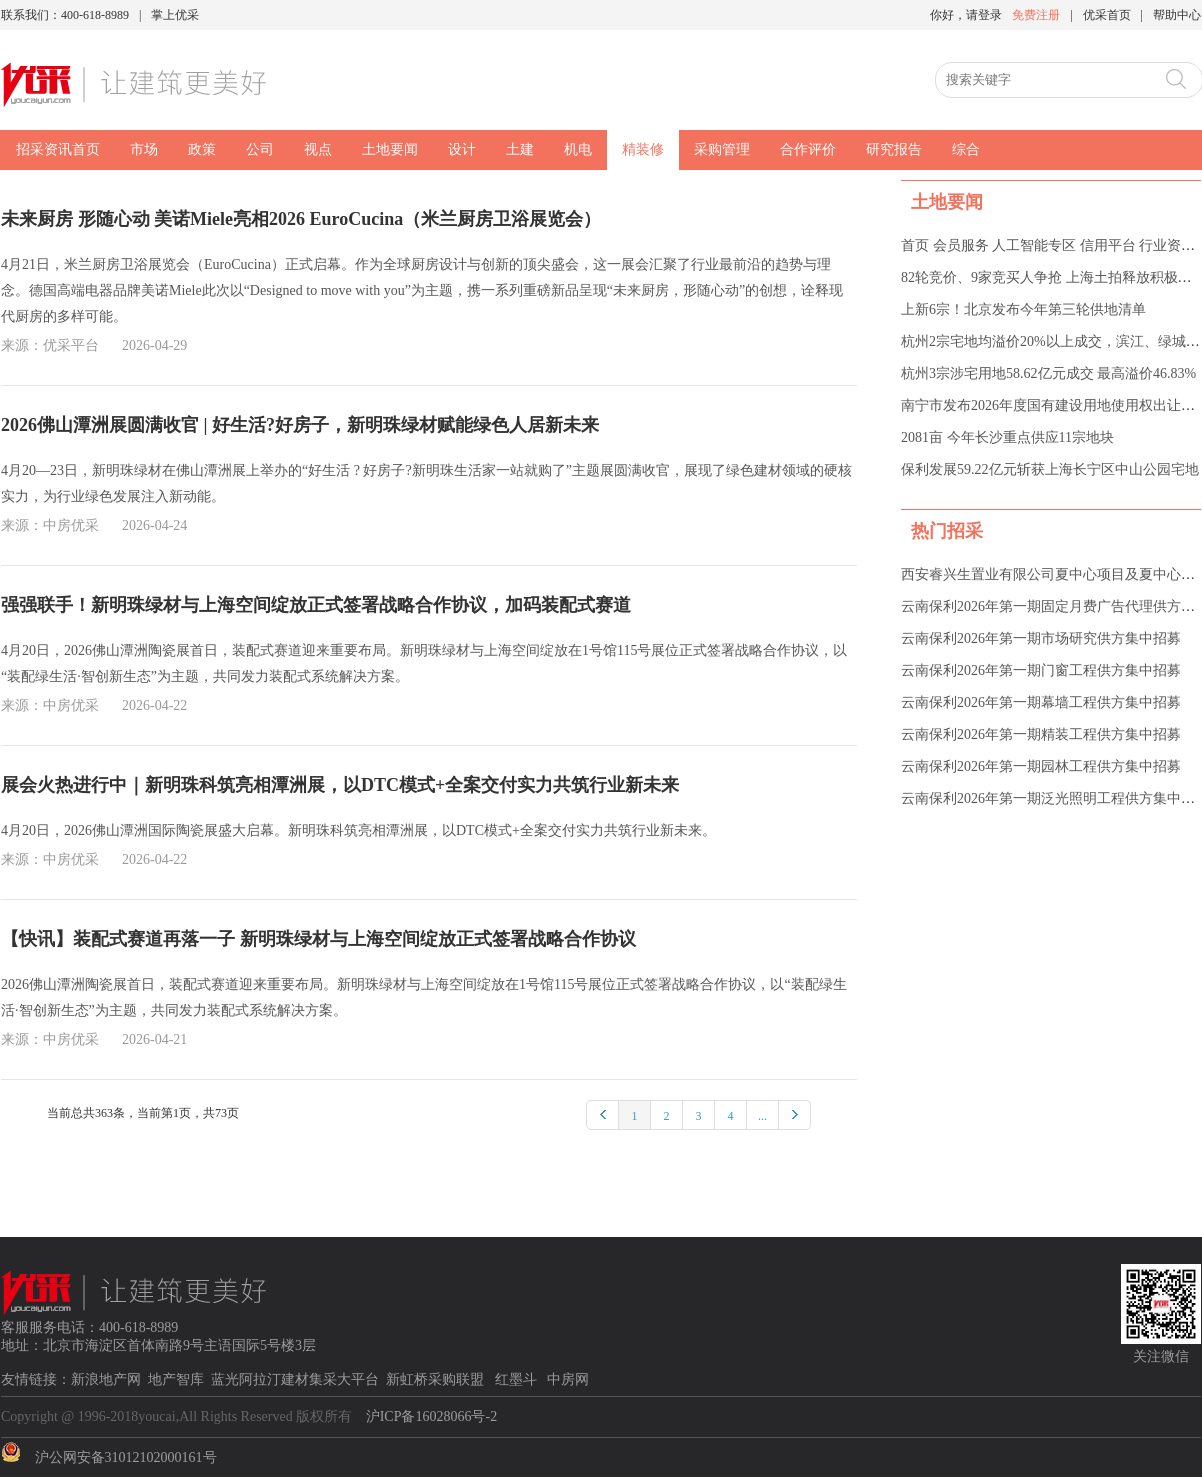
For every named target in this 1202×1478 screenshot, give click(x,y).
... (762, 1116)
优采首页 (1107, 15)
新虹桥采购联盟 (437, 1379)
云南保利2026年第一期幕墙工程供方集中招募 (1041, 702)
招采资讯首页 (58, 149)
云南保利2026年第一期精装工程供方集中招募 (1041, 734)
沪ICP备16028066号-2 (431, 1416)
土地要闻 (390, 149)
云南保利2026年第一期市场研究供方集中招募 (1041, 638)
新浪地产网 (106, 1379)
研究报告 (894, 149)
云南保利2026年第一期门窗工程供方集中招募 (1041, 670)
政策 (202, 149)
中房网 (568, 1379)
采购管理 (722, 149)
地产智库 (176, 1379)
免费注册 (1036, 15)
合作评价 (808, 149)
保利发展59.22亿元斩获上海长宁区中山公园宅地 (1050, 469)
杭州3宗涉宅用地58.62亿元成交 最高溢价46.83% (1048, 373)
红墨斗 (518, 1379)
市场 (144, 149)
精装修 (643, 149)
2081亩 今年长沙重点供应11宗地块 (1007, 437)
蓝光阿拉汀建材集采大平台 (295, 1379)
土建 (520, 149)
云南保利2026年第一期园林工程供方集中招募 (1041, 766)
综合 (966, 149)
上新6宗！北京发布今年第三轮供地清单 (1023, 309)
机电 (578, 149)
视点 (318, 149)
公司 (260, 149)
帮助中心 (1177, 15)
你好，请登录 (966, 15)
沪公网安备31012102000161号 (126, 1457)
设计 (462, 149)
